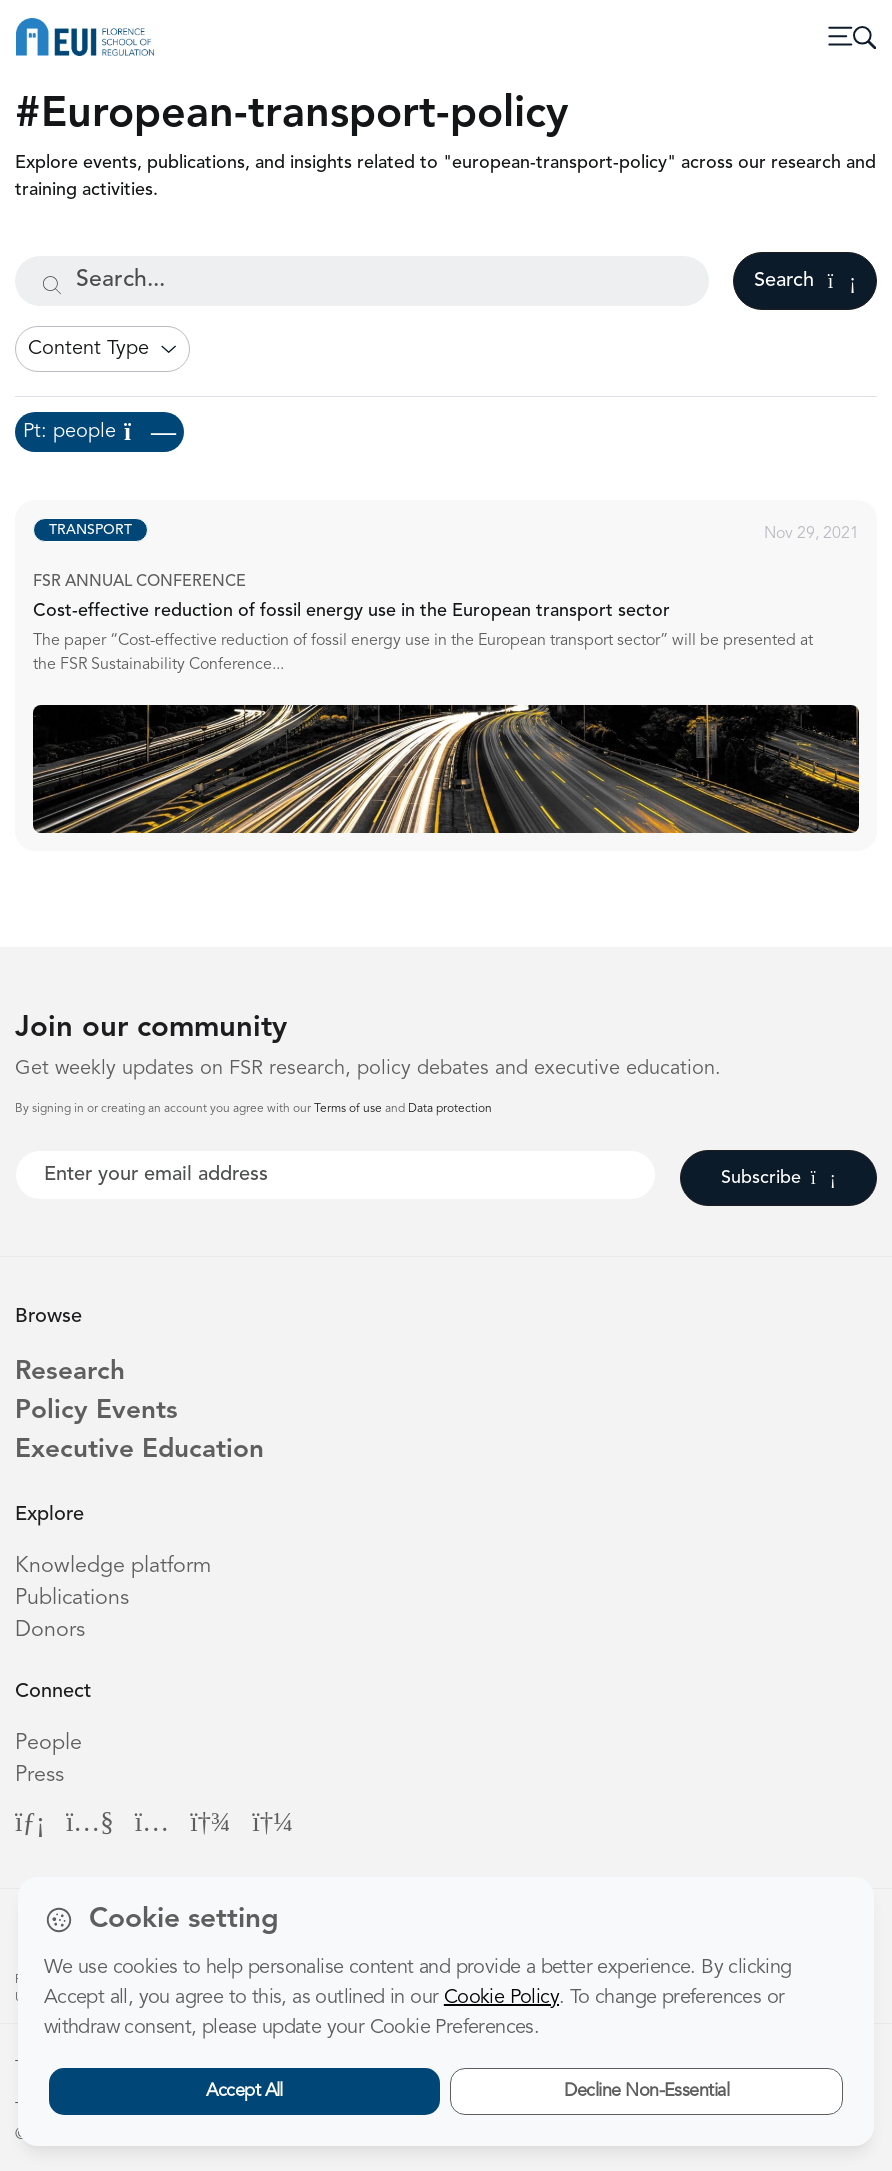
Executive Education (139, 1450)
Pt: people (99, 432)
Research (70, 1372)
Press (39, 1775)
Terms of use (349, 1109)
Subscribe (778, 1178)
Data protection (450, 1109)
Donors (50, 1630)
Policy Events (96, 1411)
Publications (72, 1598)
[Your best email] (335, 1175)
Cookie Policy (501, 1998)
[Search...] (362, 281)
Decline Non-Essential (646, 2091)
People (48, 1743)
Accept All (244, 2091)
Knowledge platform (113, 1566)
